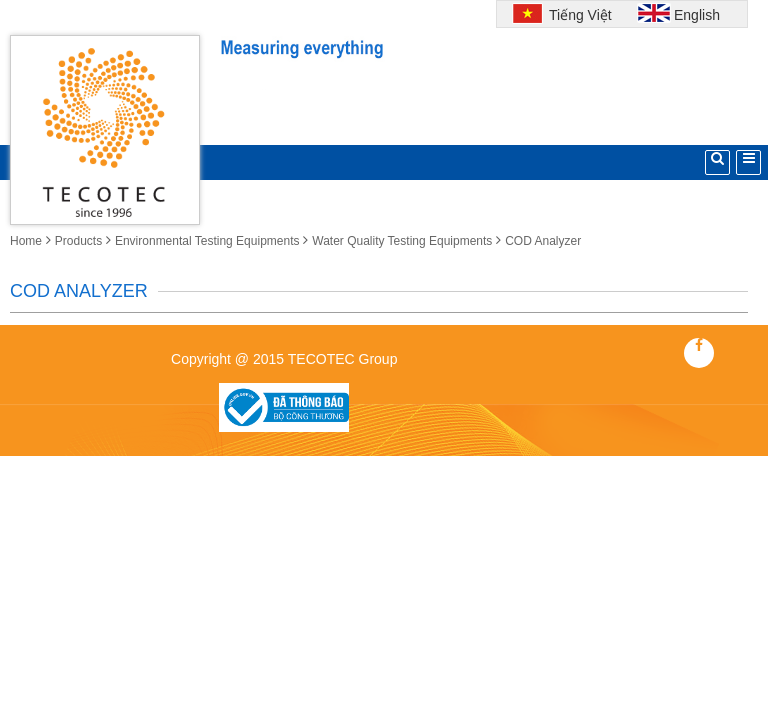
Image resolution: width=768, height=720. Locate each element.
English (697, 15)
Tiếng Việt (578, 15)
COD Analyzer (543, 241)
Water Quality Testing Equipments (402, 241)
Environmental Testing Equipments (207, 241)
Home (26, 241)
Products (78, 241)
